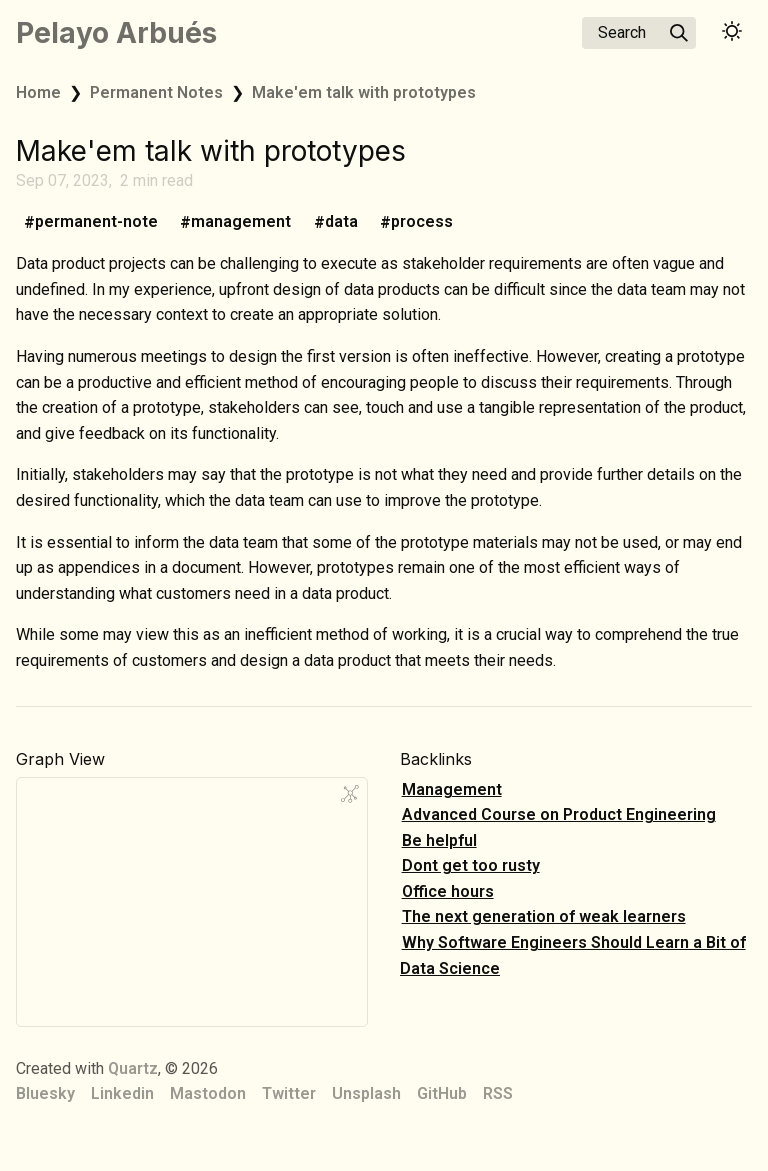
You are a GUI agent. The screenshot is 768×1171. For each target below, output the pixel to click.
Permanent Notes (156, 92)
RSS (498, 1093)
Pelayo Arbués (116, 33)
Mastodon (208, 1093)
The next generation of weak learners (544, 916)
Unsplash (366, 1093)
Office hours (448, 891)
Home (38, 92)
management (241, 222)
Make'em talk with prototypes (364, 92)
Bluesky (45, 1093)
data (341, 222)
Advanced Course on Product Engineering (559, 814)
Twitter (289, 1093)
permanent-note (96, 222)
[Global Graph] (350, 794)
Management (452, 789)
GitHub (442, 1093)
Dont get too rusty (471, 865)
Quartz (133, 1068)
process (422, 222)
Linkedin (122, 1093)
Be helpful (439, 840)
